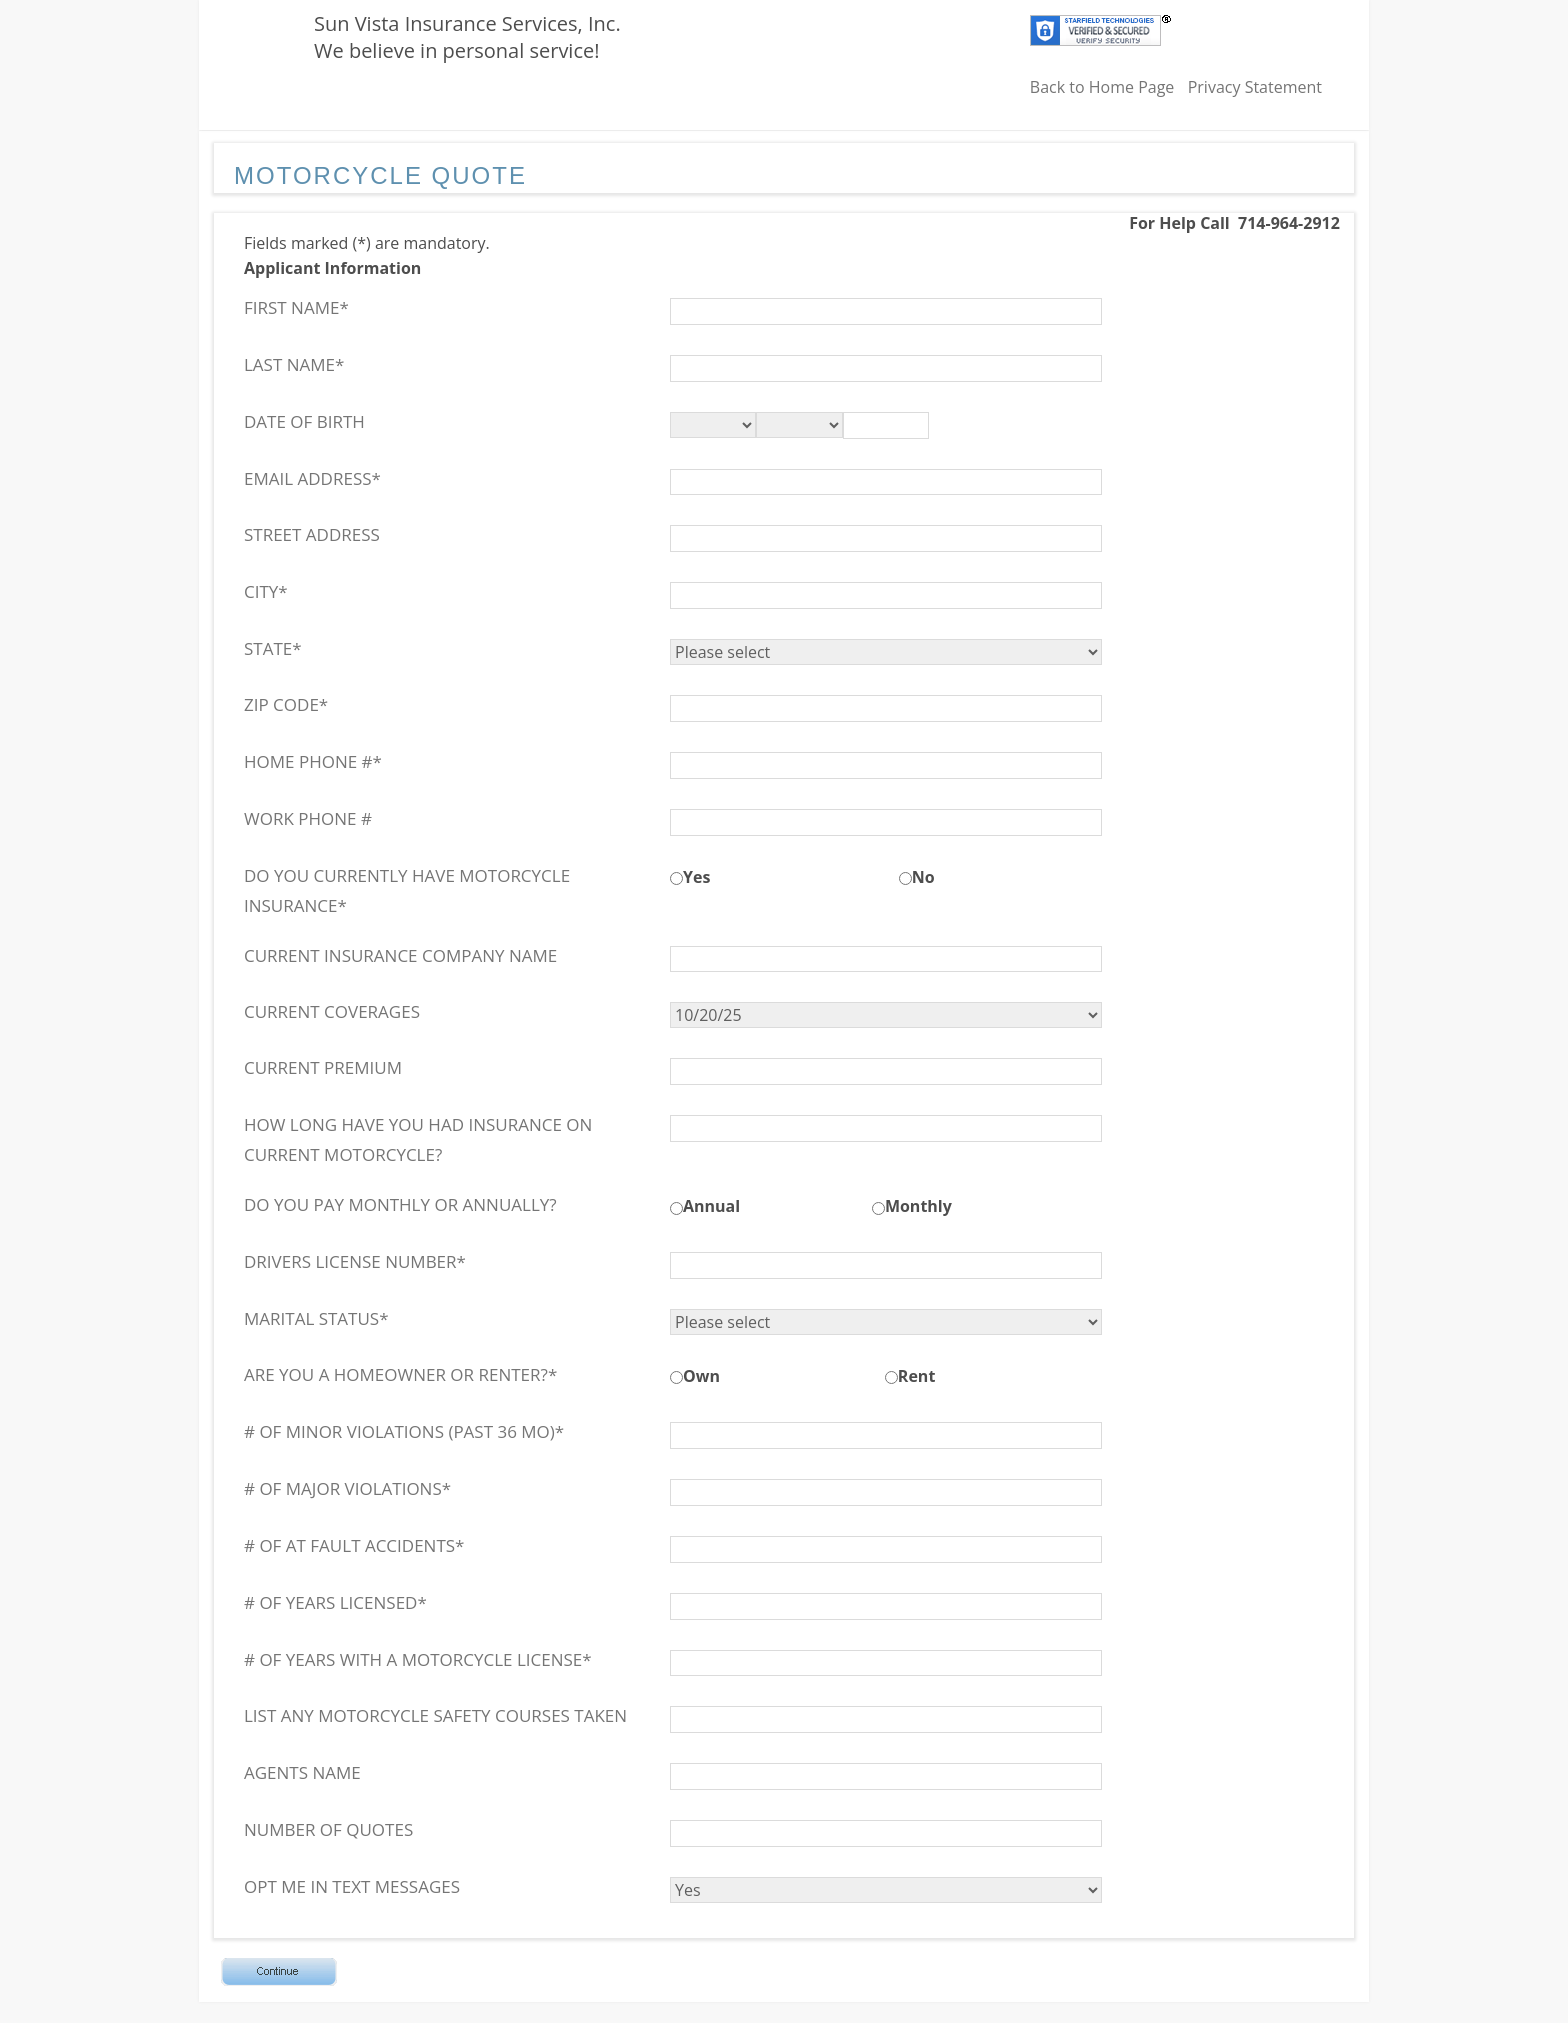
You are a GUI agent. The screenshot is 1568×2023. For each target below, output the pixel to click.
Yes (696, 877)
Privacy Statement (1255, 87)
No (923, 877)
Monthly (918, 1206)
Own (701, 1376)
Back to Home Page (1102, 87)
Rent (916, 1376)
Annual (711, 1206)
